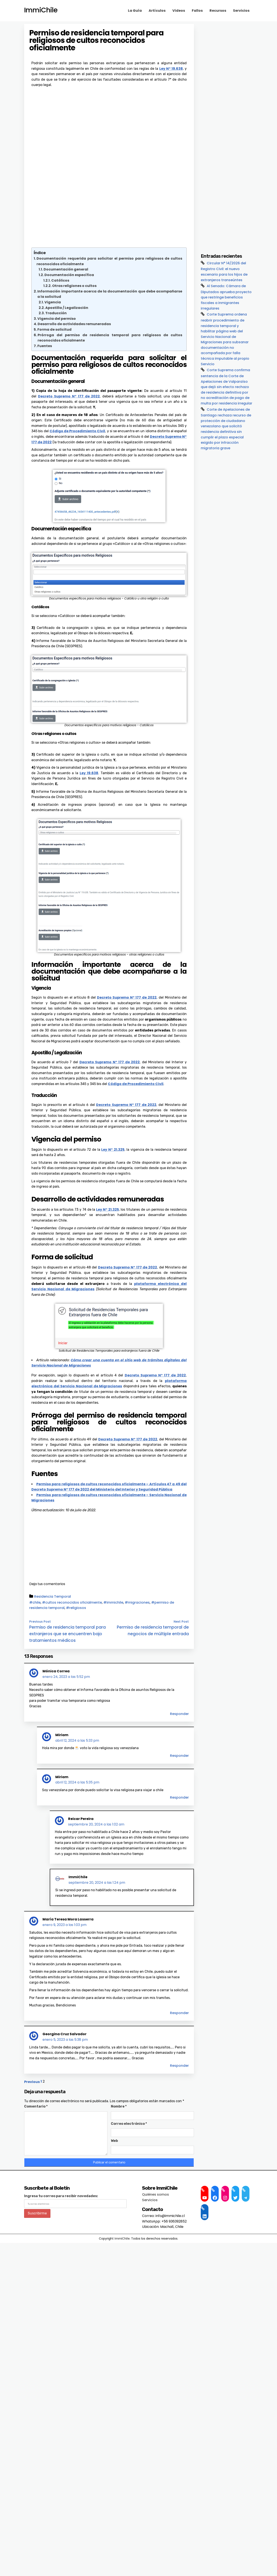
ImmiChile (40, 10)
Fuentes (44, 345)
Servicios (241, 10)
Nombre (119, 2106)
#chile (35, 1602)
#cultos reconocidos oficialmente (72, 1602)
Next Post (181, 1621)
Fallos (197, 10)
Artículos (157, 10)
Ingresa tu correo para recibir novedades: (61, 2196)
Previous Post (40, 1621)
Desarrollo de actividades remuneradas (74, 323)
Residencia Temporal (52, 1596)
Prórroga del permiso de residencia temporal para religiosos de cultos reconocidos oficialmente (110, 338)
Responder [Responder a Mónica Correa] (179, 1713)
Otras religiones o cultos (74, 285)
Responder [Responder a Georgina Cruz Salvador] (179, 2065)
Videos (178, 10)
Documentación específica (69, 274)
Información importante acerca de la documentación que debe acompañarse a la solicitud (109, 294)
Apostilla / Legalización (66, 307)
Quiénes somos (155, 2194)
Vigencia (52, 302)
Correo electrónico (129, 2124)
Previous (32, 2081)
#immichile (113, 1602)
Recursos (218, 10)
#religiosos (76, 1607)
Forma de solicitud (54, 329)
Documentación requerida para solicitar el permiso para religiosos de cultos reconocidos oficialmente (109, 261)
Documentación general (66, 269)
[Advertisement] (109, 120)
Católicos (60, 280)
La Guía (135, 10)
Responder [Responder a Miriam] (179, 1755)
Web (114, 2141)
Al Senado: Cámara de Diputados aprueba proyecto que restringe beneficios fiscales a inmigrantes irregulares (226, 297)
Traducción (56, 313)
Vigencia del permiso (56, 318)
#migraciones (137, 1602)
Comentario (36, 2106)
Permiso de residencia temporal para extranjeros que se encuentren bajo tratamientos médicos (67, 1633)
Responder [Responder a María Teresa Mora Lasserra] (179, 2012)
